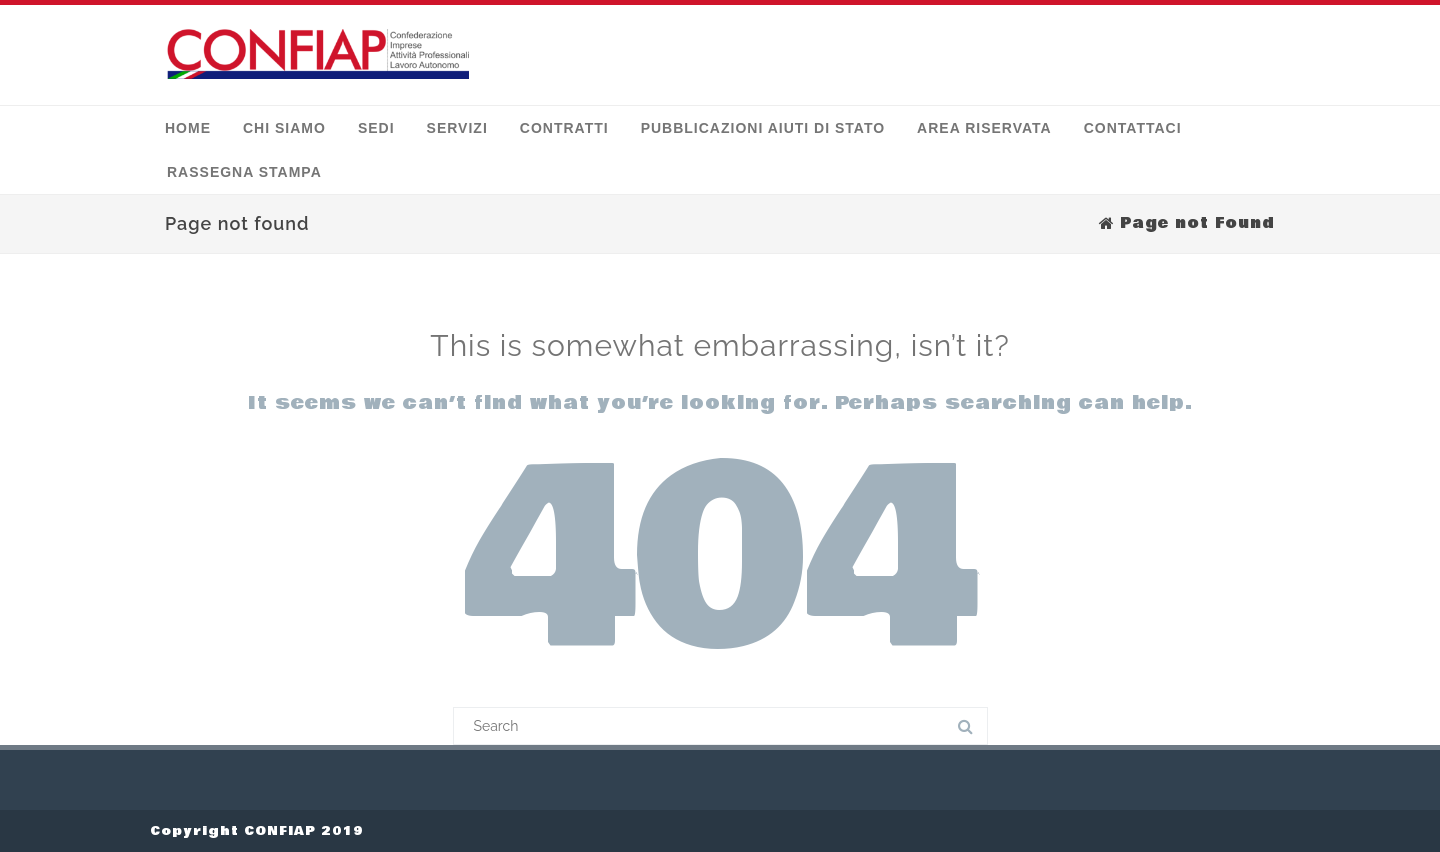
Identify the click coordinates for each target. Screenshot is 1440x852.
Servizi (457, 128)
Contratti (564, 128)
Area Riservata (984, 128)
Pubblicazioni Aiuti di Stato (763, 128)
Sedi (376, 128)
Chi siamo (284, 128)
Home (188, 128)
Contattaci (1133, 128)
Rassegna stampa (244, 172)
